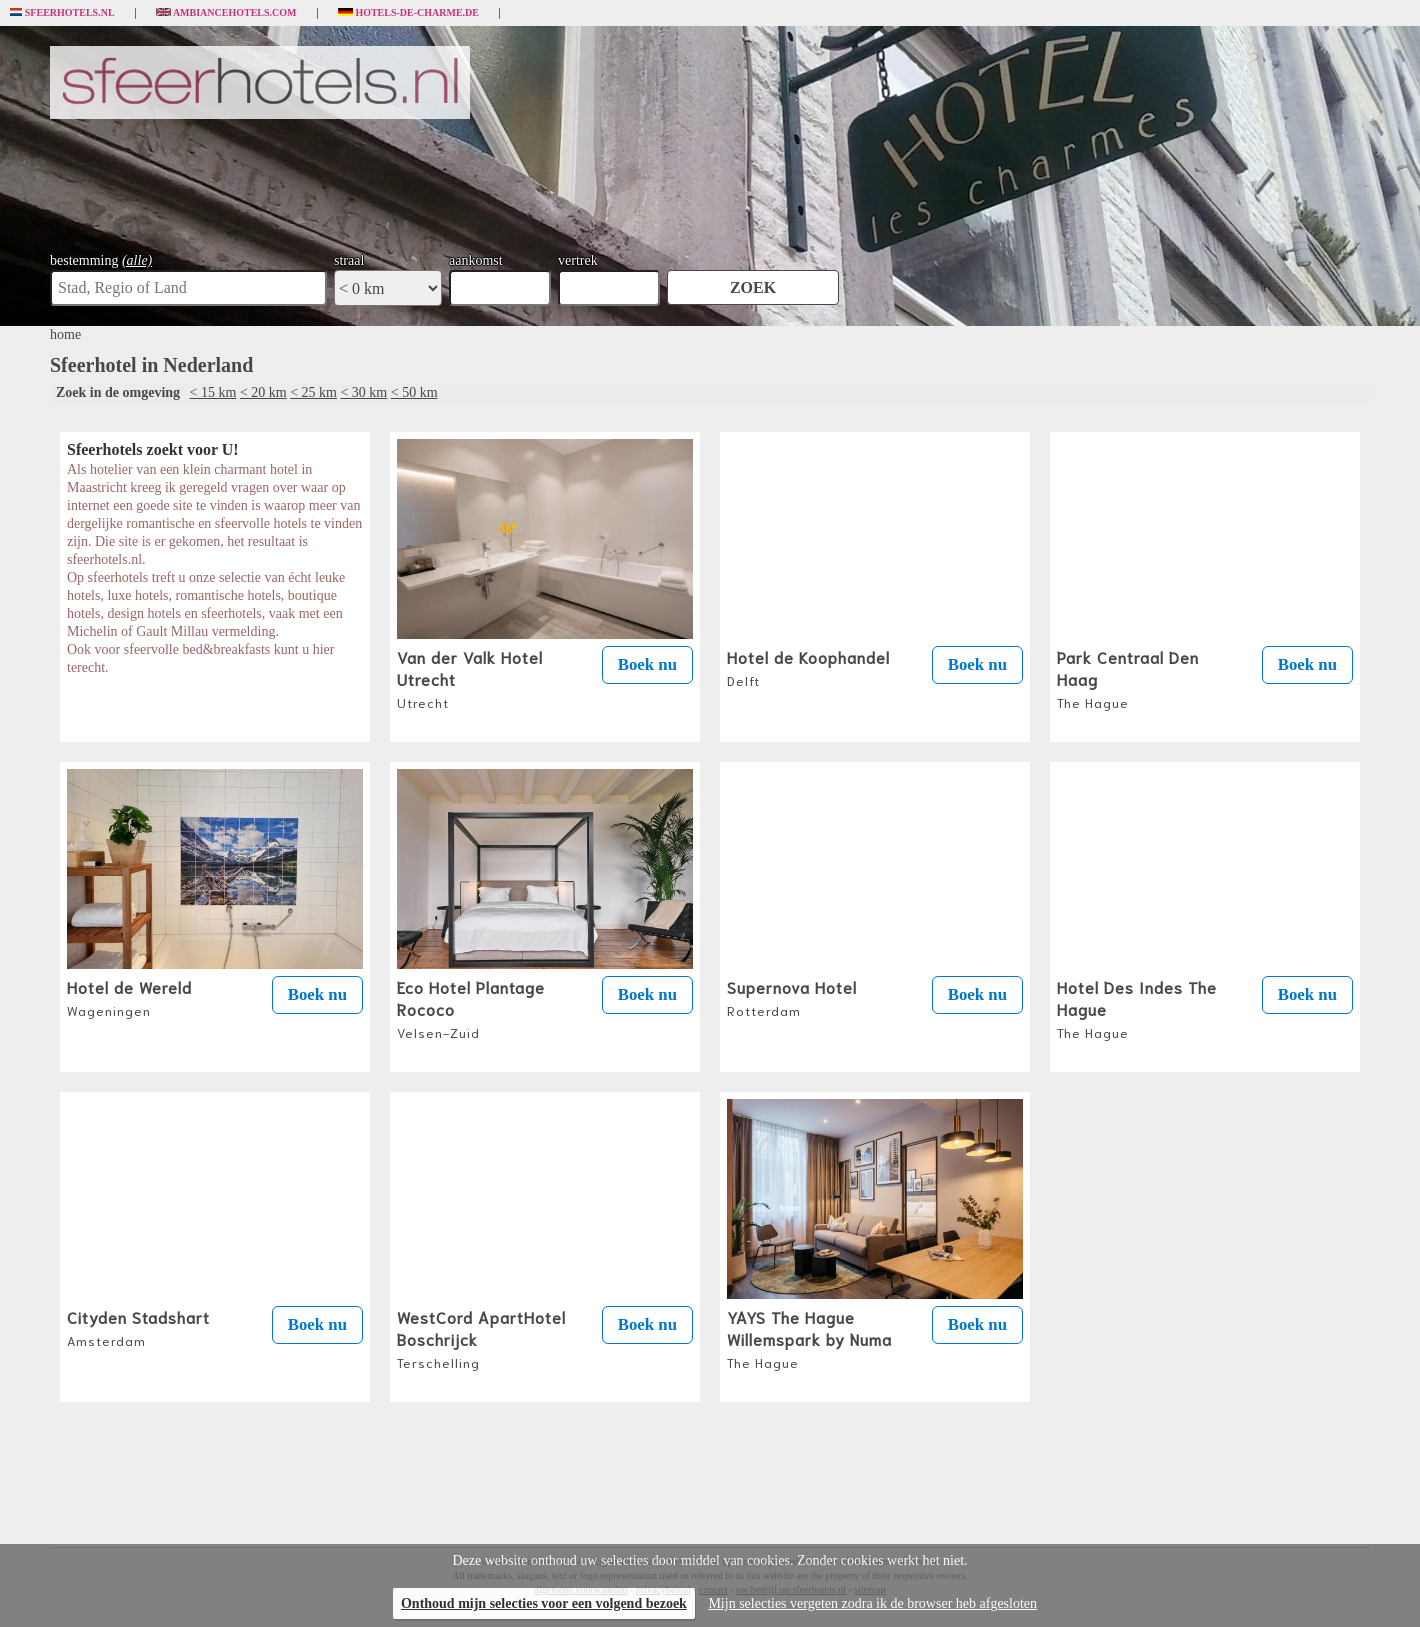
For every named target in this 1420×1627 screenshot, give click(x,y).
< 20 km (263, 392)
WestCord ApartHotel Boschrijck (481, 1338)
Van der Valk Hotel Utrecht (470, 678)
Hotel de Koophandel (808, 667)
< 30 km (363, 392)
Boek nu (647, 664)
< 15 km (213, 392)
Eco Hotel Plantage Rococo (471, 1008)
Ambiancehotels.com (226, 13)
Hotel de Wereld (129, 997)
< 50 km (414, 392)
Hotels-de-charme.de (409, 13)
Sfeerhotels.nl (62, 13)
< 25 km (313, 392)
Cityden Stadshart (138, 1327)
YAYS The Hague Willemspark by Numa (809, 1338)
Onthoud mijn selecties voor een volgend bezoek (544, 1603)
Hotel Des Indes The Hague (1137, 1008)
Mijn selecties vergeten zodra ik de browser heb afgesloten (872, 1603)
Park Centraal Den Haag (1128, 678)
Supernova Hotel (792, 997)
